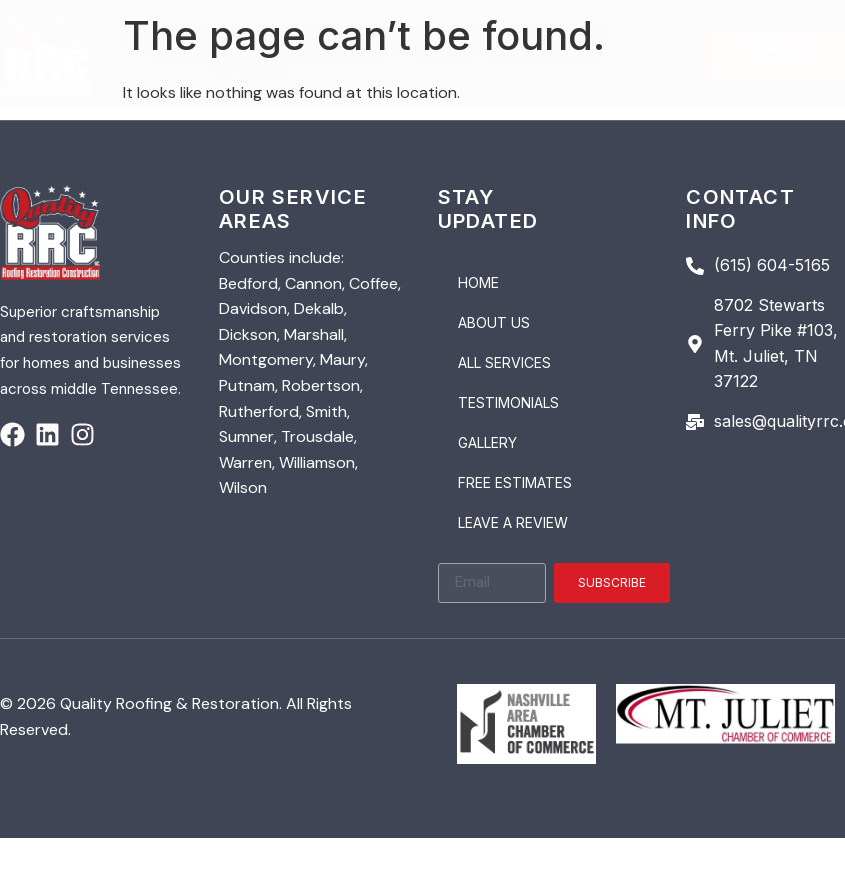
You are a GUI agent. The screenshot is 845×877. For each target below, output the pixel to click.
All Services (504, 362)
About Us (494, 322)
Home (478, 282)
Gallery (487, 442)
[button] (399, 43)
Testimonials (508, 402)
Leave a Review (513, 522)
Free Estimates (515, 482)
